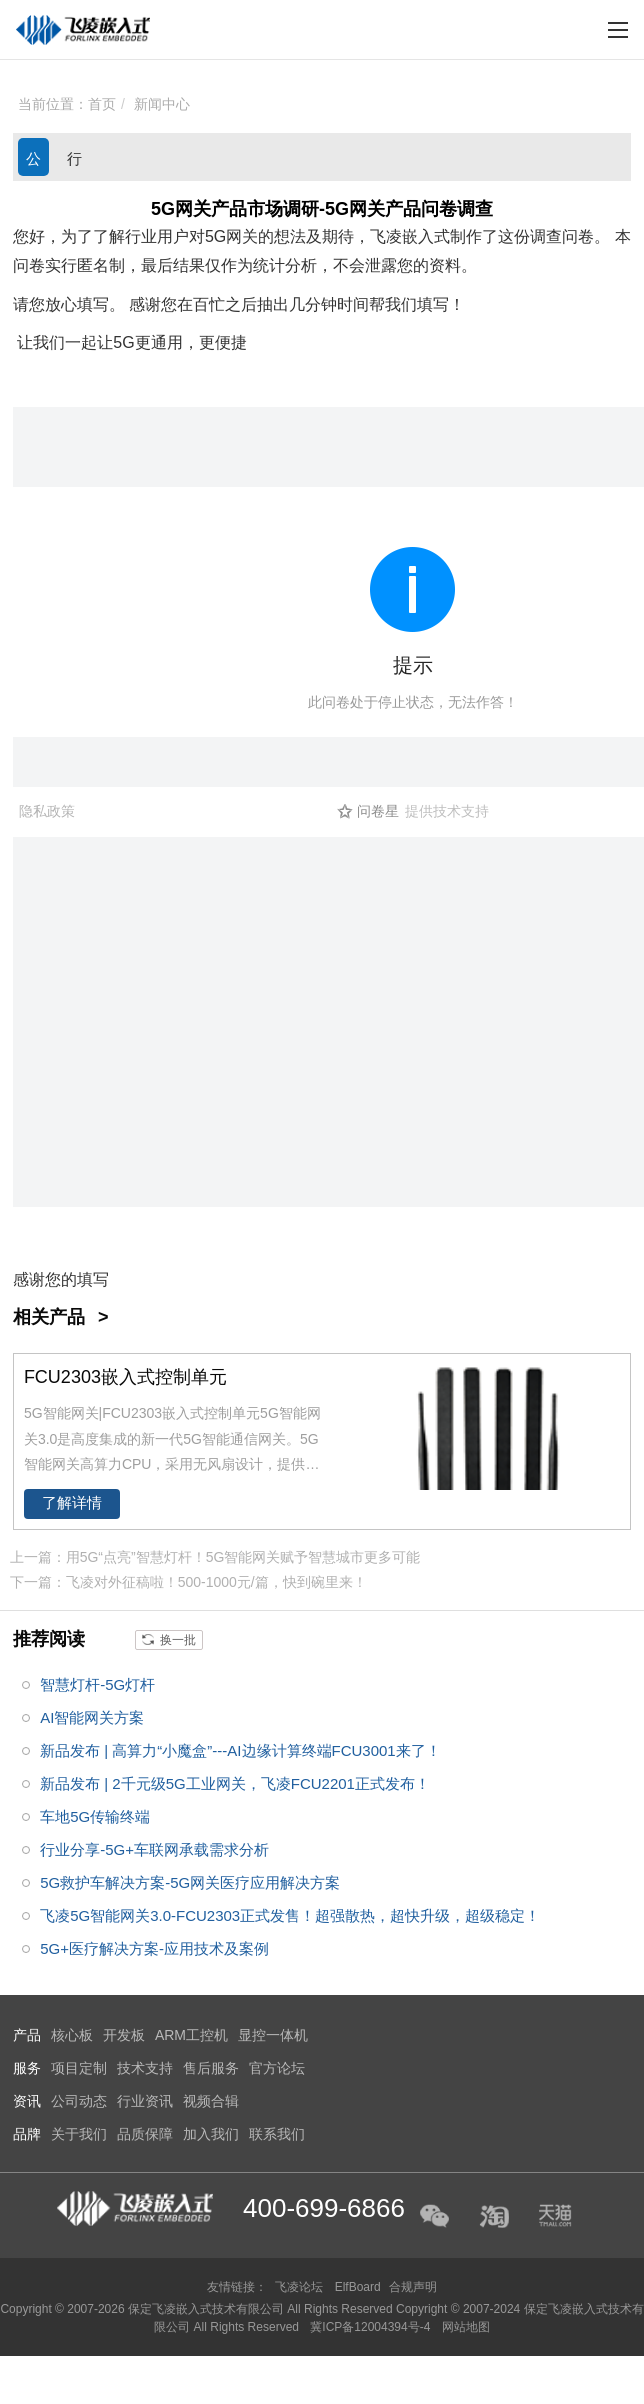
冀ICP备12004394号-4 (371, 2327)
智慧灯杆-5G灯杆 (97, 1684)
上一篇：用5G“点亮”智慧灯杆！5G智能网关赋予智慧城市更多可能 (215, 1557)
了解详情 (72, 1503)
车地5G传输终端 (95, 1816)
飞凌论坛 (299, 2287)
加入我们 (211, 2134)
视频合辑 (211, 2101)
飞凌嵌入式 (410, 236)
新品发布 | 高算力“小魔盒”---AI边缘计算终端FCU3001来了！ (240, 1750)
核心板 (72, 2035)
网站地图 (466, 2327)
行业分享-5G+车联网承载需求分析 (154, 1849)
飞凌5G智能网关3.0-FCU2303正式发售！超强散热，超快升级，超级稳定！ (290, 1915)
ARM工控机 (191, 2035)
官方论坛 (277, 2068)
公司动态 (33, 163)
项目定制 (79, 2068)
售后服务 (211, 2068)
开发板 (124, 2035)
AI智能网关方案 (92, 1717)
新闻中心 (162, 104)
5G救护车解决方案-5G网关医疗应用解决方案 (190, 1882)
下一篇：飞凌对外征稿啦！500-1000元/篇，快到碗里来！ (188, 1582)
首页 (102, 104)
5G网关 (231, 236)
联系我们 (277, 2134)
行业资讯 (74, 163)
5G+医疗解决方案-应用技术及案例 (154, 1948)
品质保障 (145, 2134)
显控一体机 (273, 2035)
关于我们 (79, 2134)
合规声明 (413, 2287)
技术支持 (145, 2068)
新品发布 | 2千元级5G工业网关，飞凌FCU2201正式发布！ (235, 1783)
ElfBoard (358, 2287)
